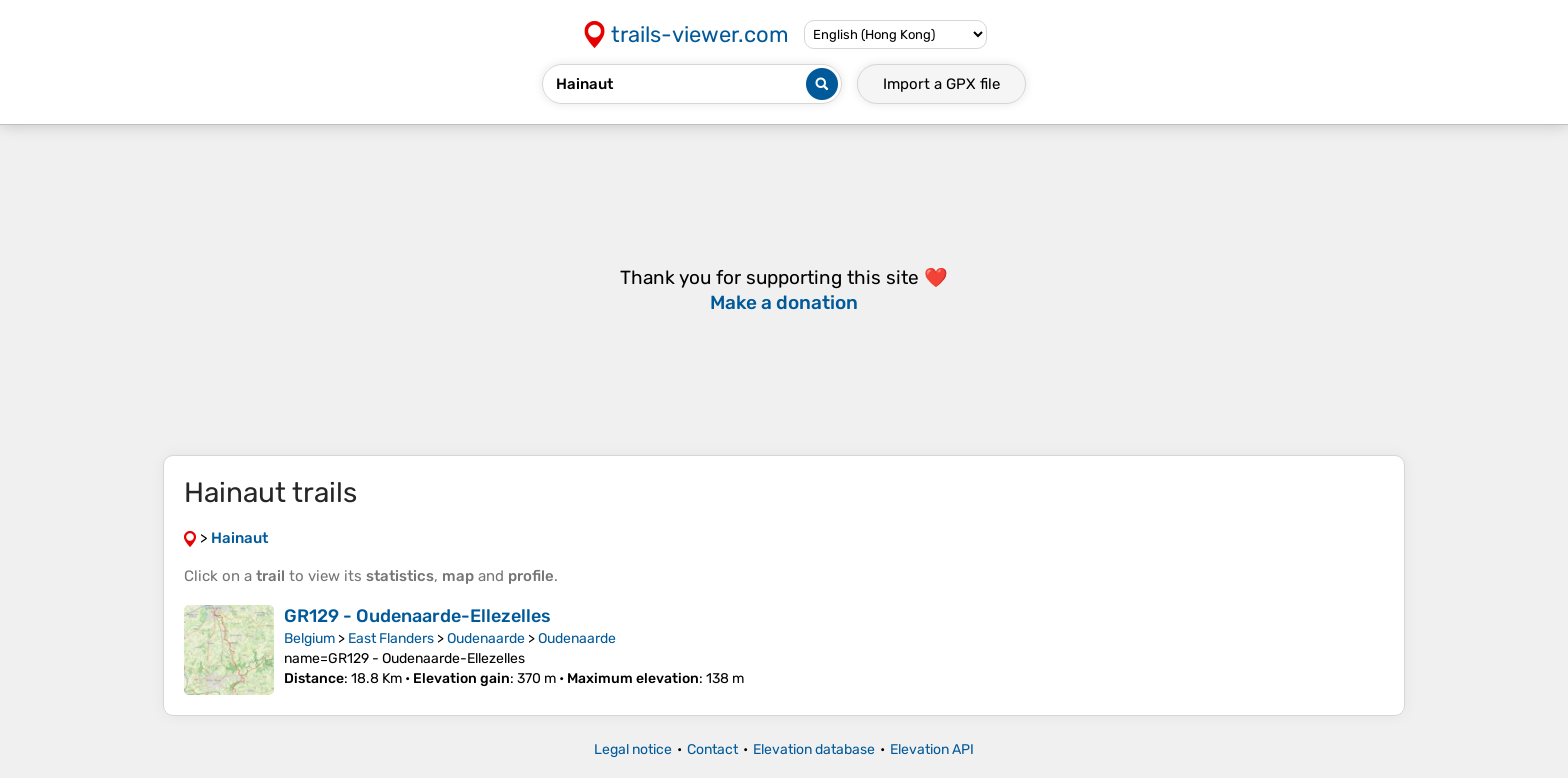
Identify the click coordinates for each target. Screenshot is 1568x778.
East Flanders (391, 638)
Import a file (941, 84)
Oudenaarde (486, 638)
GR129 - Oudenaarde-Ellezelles (417, 616)
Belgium (309, 638)
